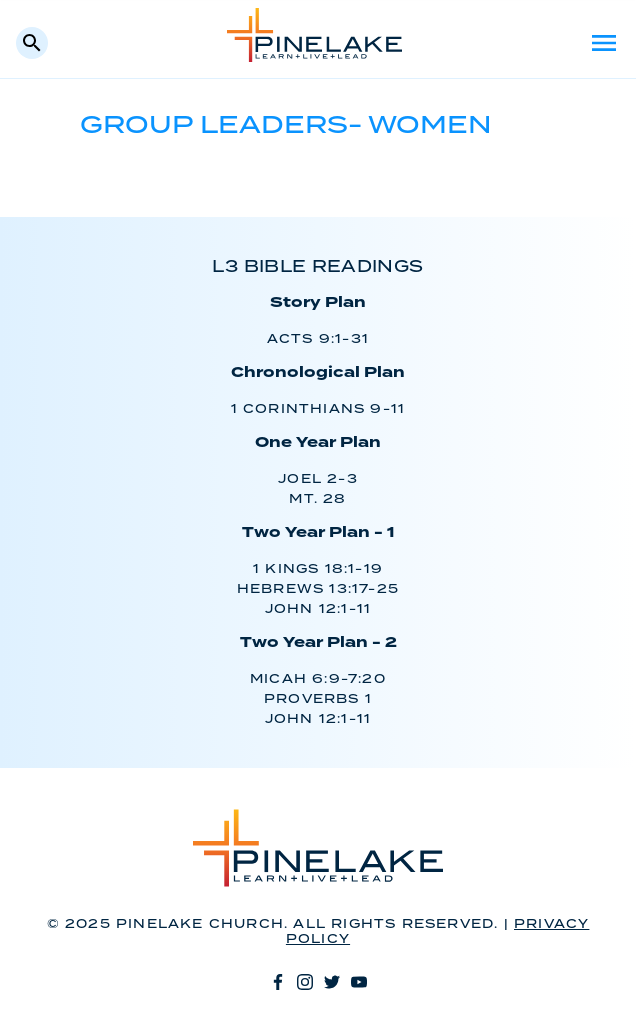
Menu (604, 43)
